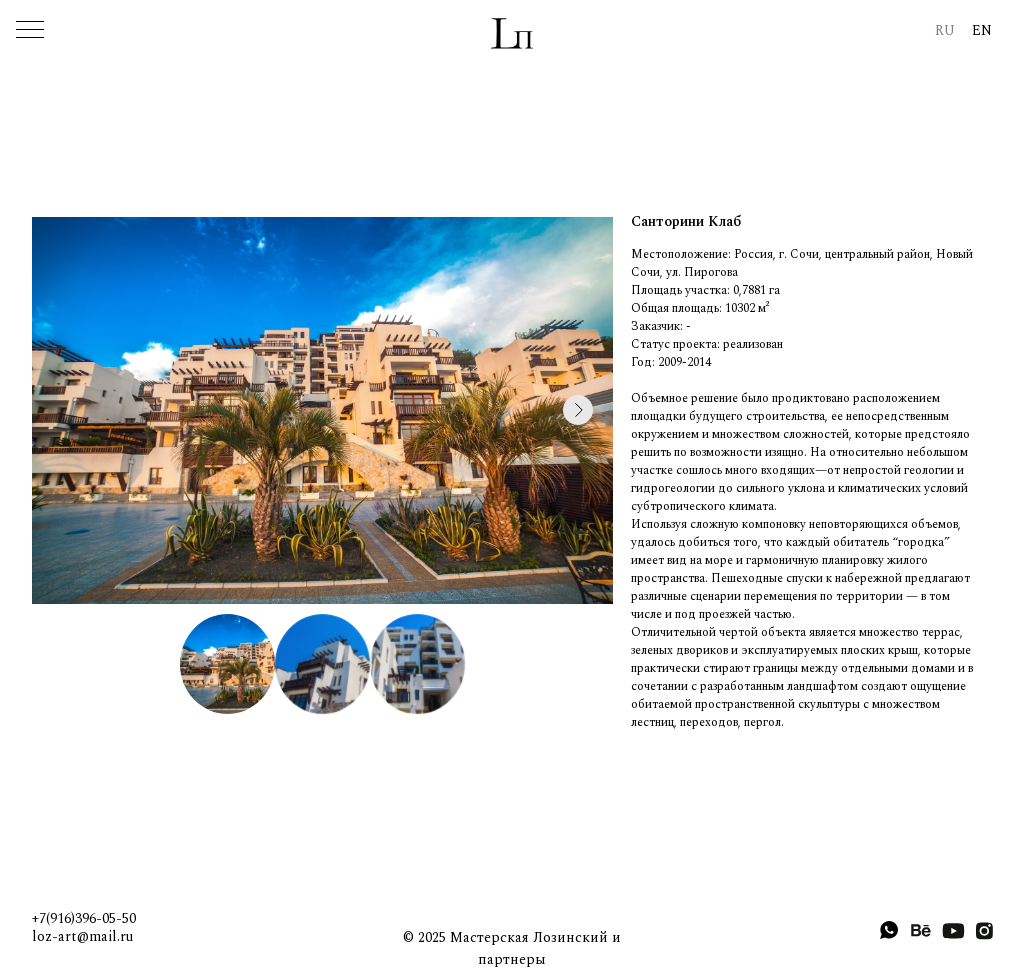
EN (982, 30)
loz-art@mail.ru (82, 936)
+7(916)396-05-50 (84, 918)
